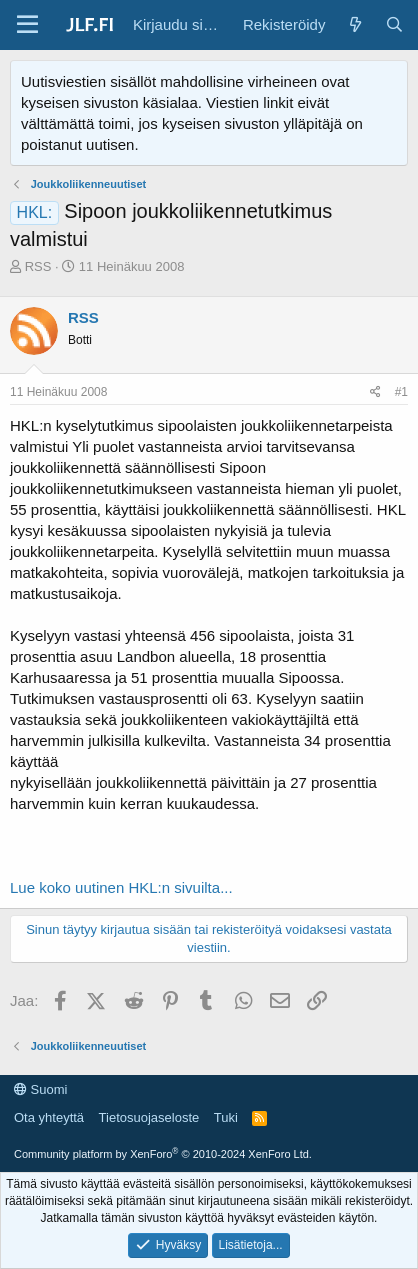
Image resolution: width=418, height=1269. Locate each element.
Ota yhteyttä (49, 1117)
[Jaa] (375, 392)
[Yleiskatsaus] (354, 24)
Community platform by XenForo (163, 1154)
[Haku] (394, 24)
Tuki (226, 1117)
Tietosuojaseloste (149, 1117)
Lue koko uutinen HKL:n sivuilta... (121, 887)
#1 (401, 392)
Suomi (40, 1089)
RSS (38, 266)
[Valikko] (27, 25)
